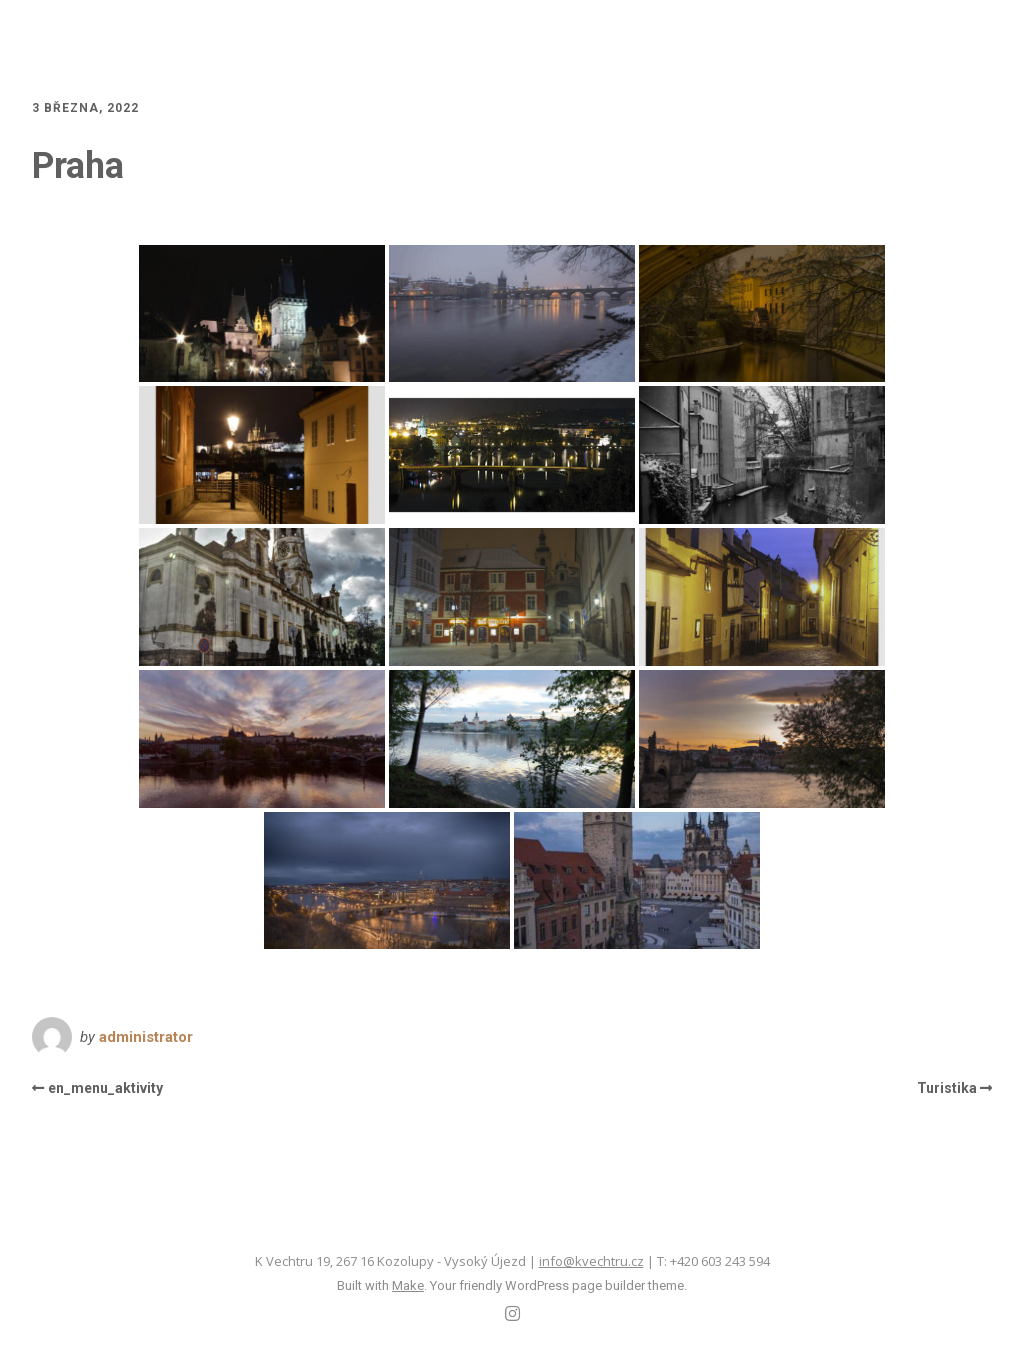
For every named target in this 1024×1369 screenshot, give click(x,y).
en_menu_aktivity (105, 1088)
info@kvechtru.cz (591, 1261)
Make (408, 1285)
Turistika (947, 1088)
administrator (146, 1037)
